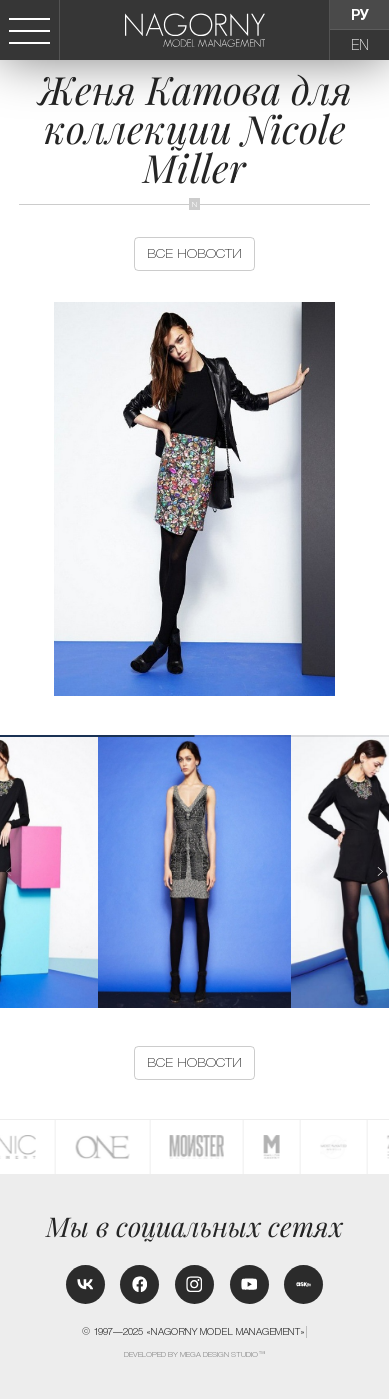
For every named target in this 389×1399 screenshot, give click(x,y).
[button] (380, 872)
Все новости (194, 253)
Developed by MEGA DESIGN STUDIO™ (195, 1354)
